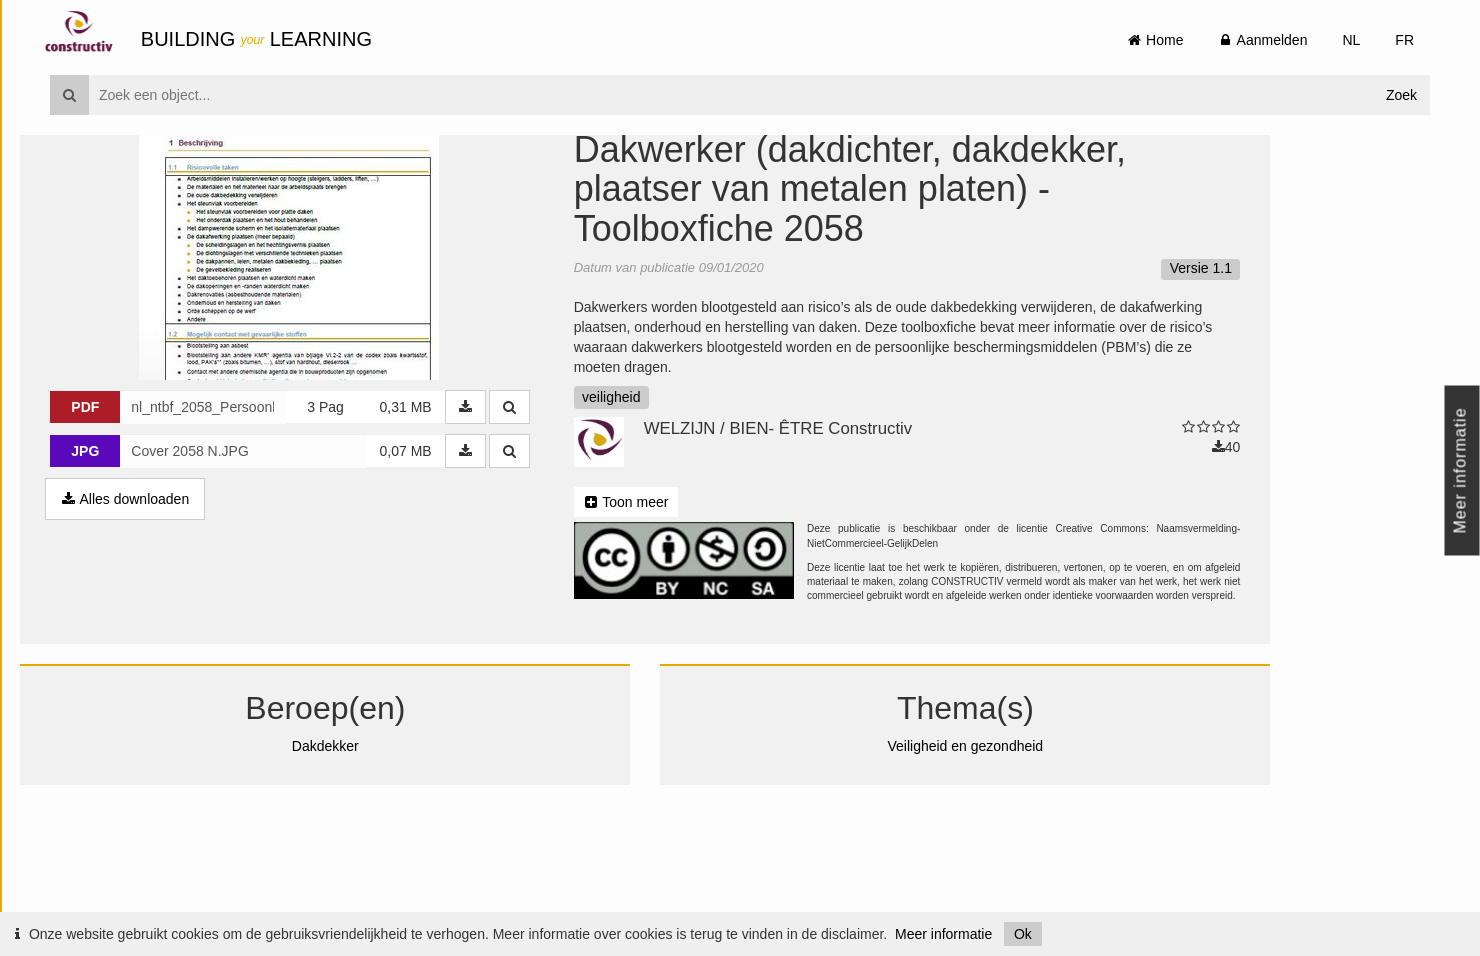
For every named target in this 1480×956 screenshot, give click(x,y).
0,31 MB (435, 509)
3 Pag (355, 509)
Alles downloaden (155, 601)
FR (1404, 40)
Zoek (1401, 95)
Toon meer (655, 604)
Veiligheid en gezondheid (995, 848)
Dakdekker (355, 848)
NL (1351, 40)
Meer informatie (943, 934)
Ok (1023, 934)
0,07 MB (435, 553)
